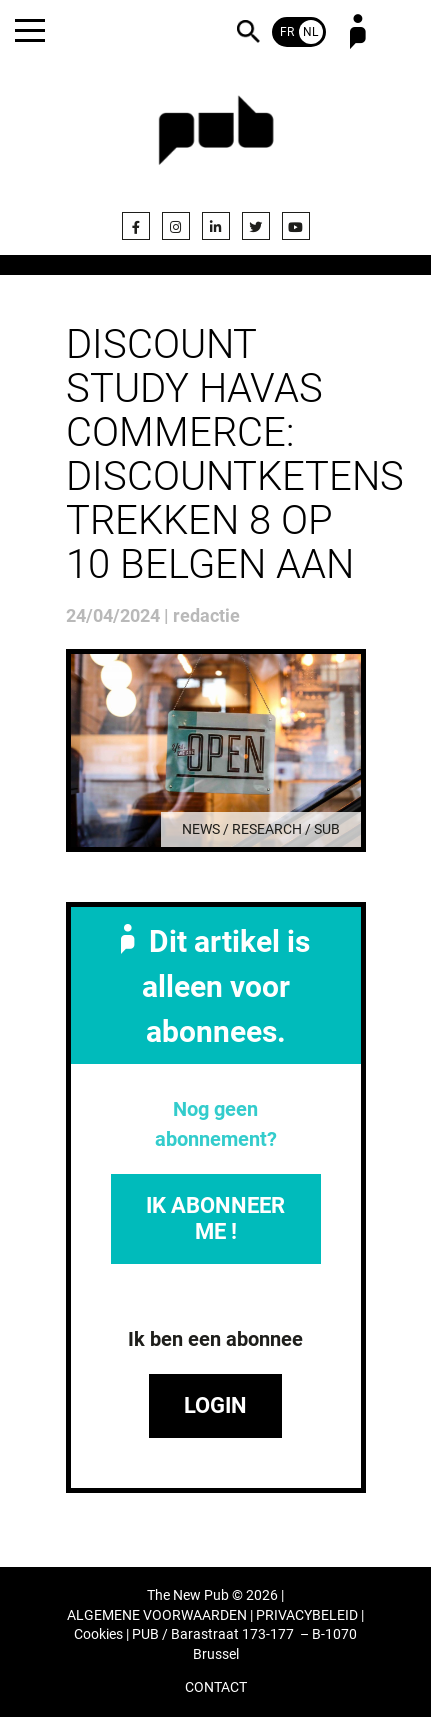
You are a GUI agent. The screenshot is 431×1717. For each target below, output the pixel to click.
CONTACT (216, 1687)
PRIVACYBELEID (307, 1615)
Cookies (98, 1634)
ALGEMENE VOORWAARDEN (157, 1615)
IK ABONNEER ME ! (215, 1218)
